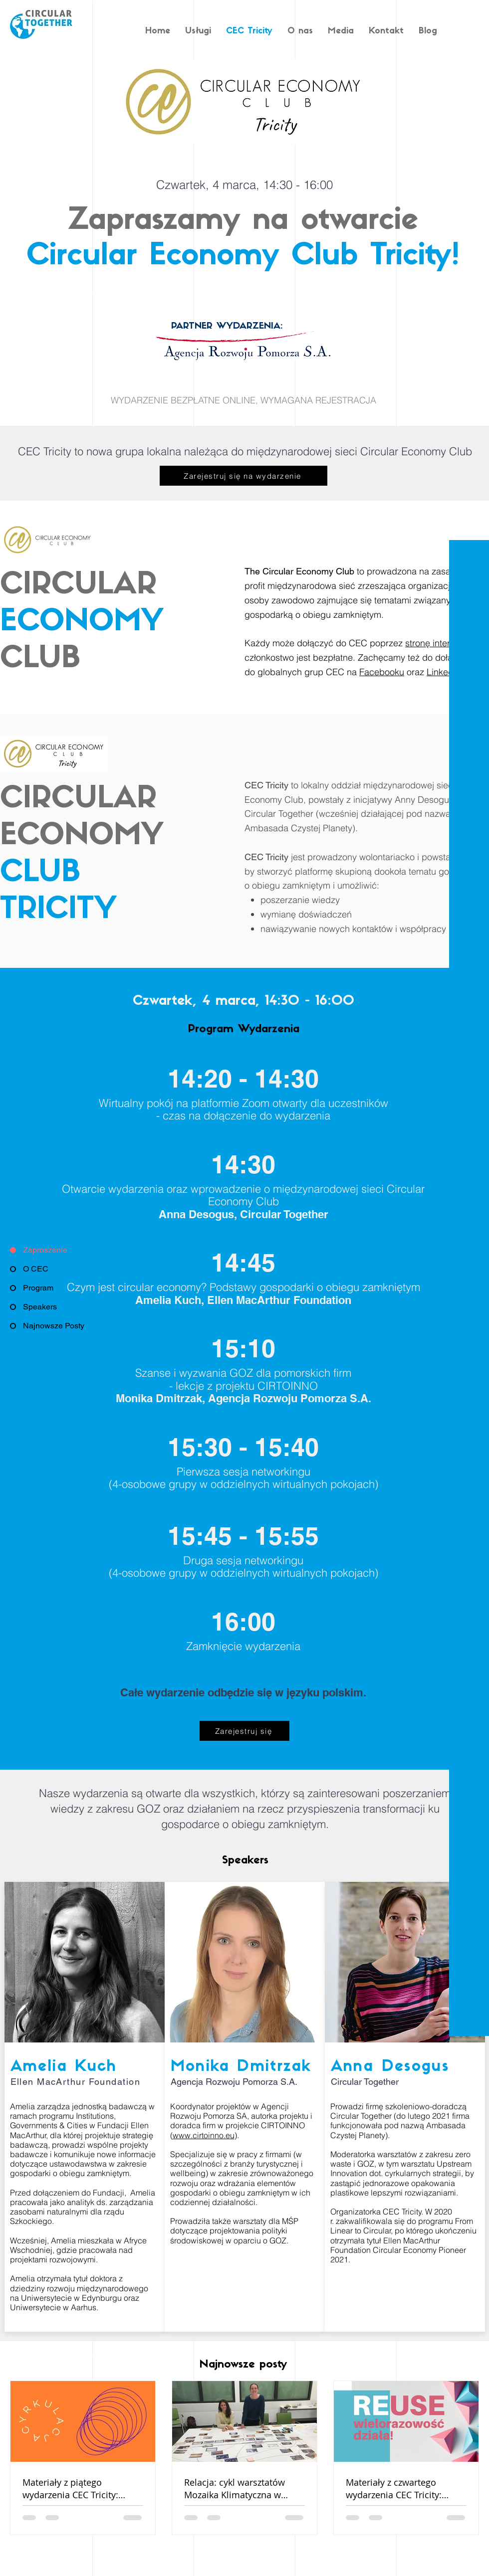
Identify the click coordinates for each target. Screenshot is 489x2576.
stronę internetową (442, 643)
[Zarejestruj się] (244, 1731)
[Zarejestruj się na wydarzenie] (243, 476)
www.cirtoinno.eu (204, 2135)
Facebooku (381, 672)
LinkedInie (447, 672)
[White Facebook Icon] (470, 26)
